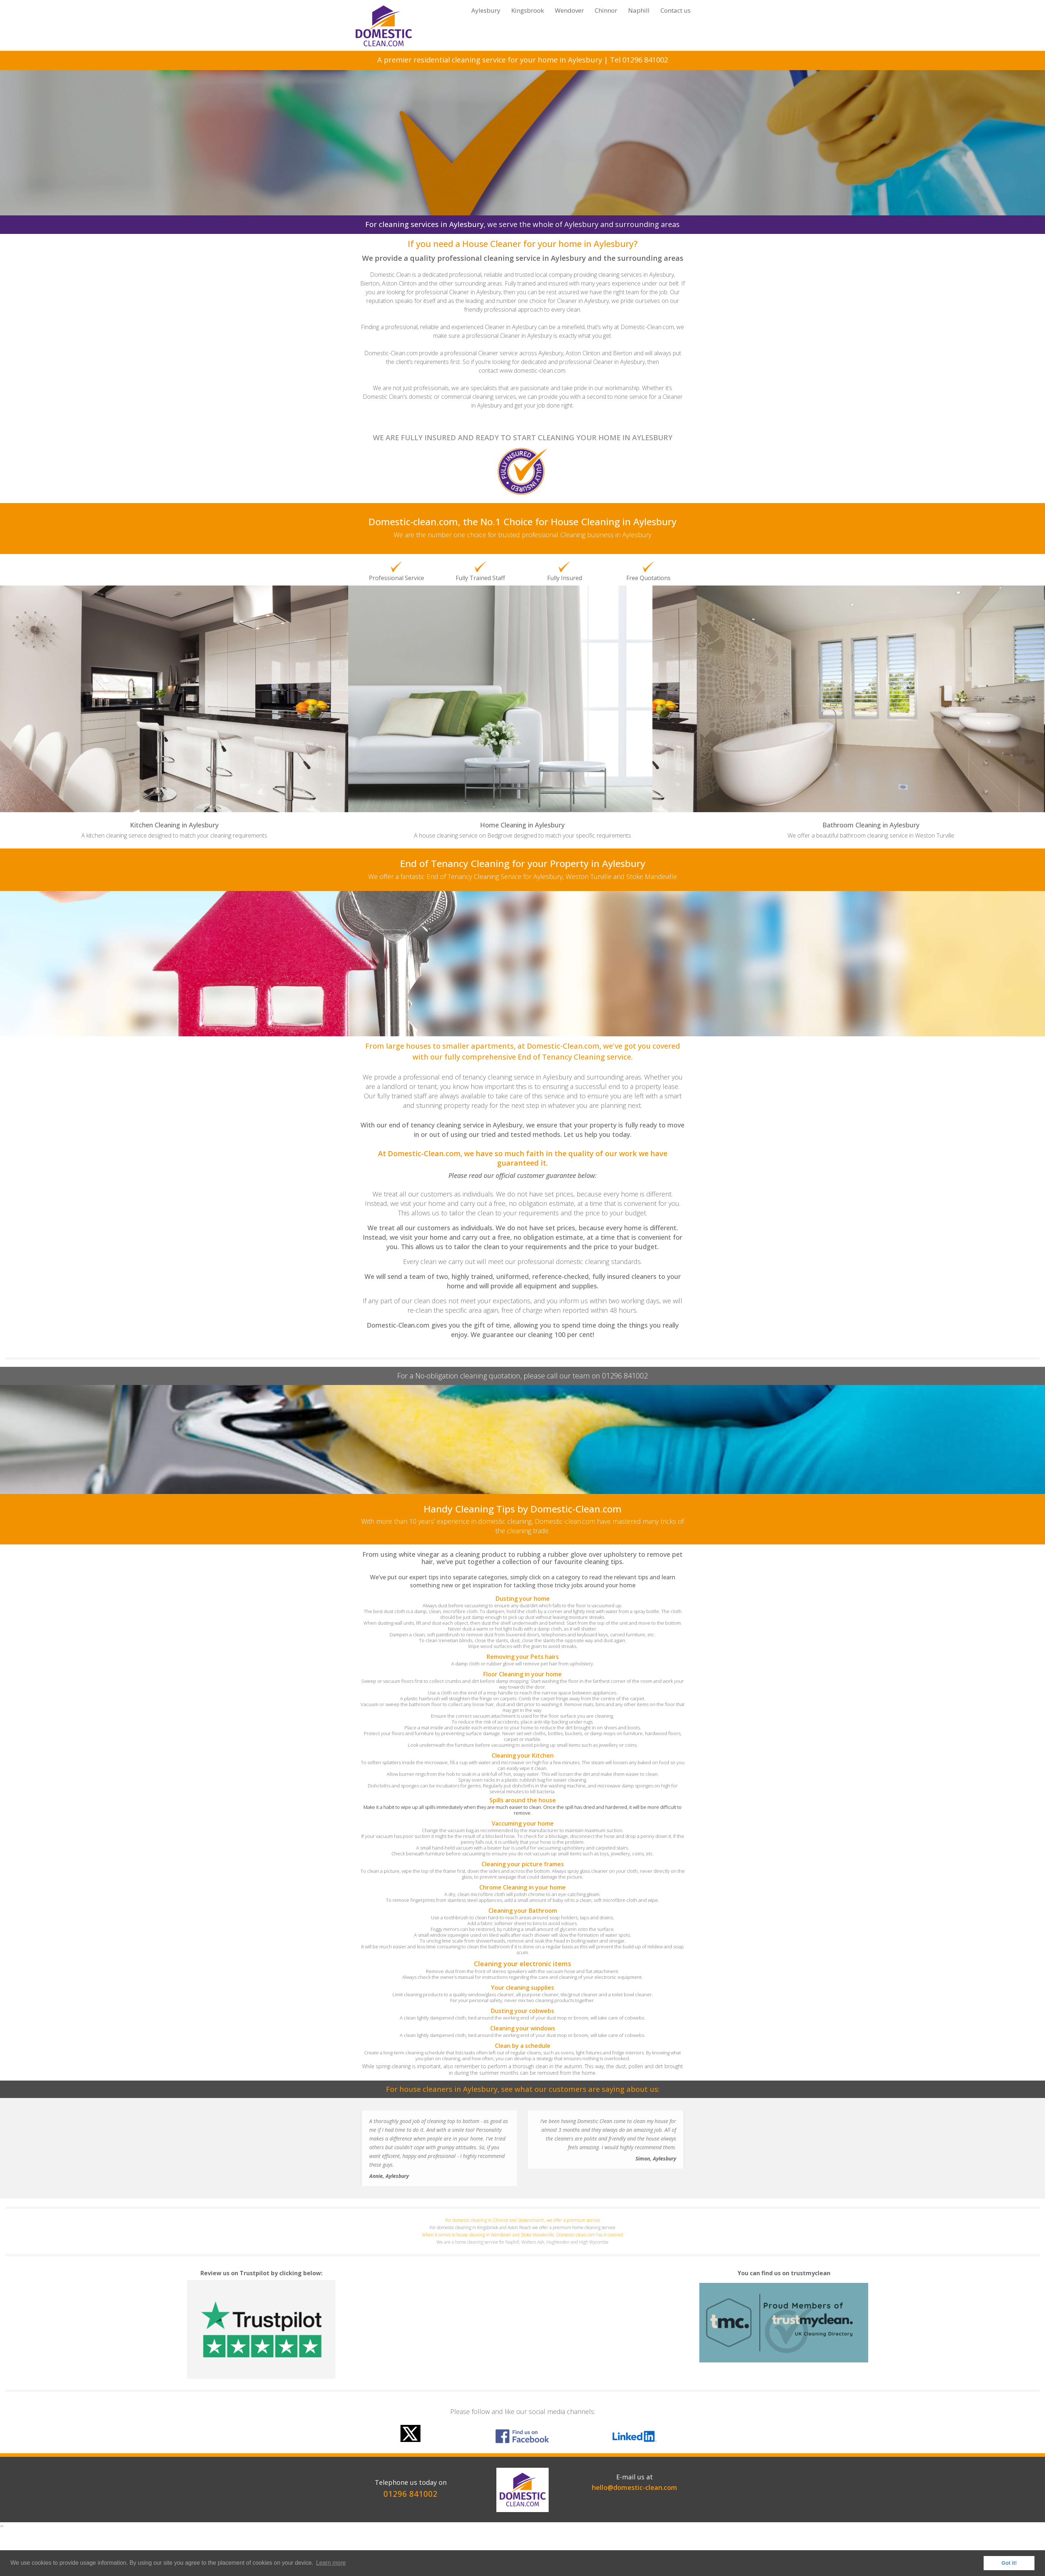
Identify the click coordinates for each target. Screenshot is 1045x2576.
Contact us (675, 10)
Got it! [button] (1009, 2563)
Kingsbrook (527, 10)
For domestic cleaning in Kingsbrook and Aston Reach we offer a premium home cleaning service (522, 2227)
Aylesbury (485, 10)
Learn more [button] (331, 2563)
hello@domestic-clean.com (634, 2487)
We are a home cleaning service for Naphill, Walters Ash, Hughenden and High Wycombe (522, 2242)
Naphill (639, 10)
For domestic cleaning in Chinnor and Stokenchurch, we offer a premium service (522, 2220)
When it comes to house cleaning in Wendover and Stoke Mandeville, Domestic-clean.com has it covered (522, 2235)
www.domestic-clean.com (532, 370)
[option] (523, 2453)
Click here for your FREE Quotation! (523, 172)
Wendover (569, 10)
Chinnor (606, 10)
